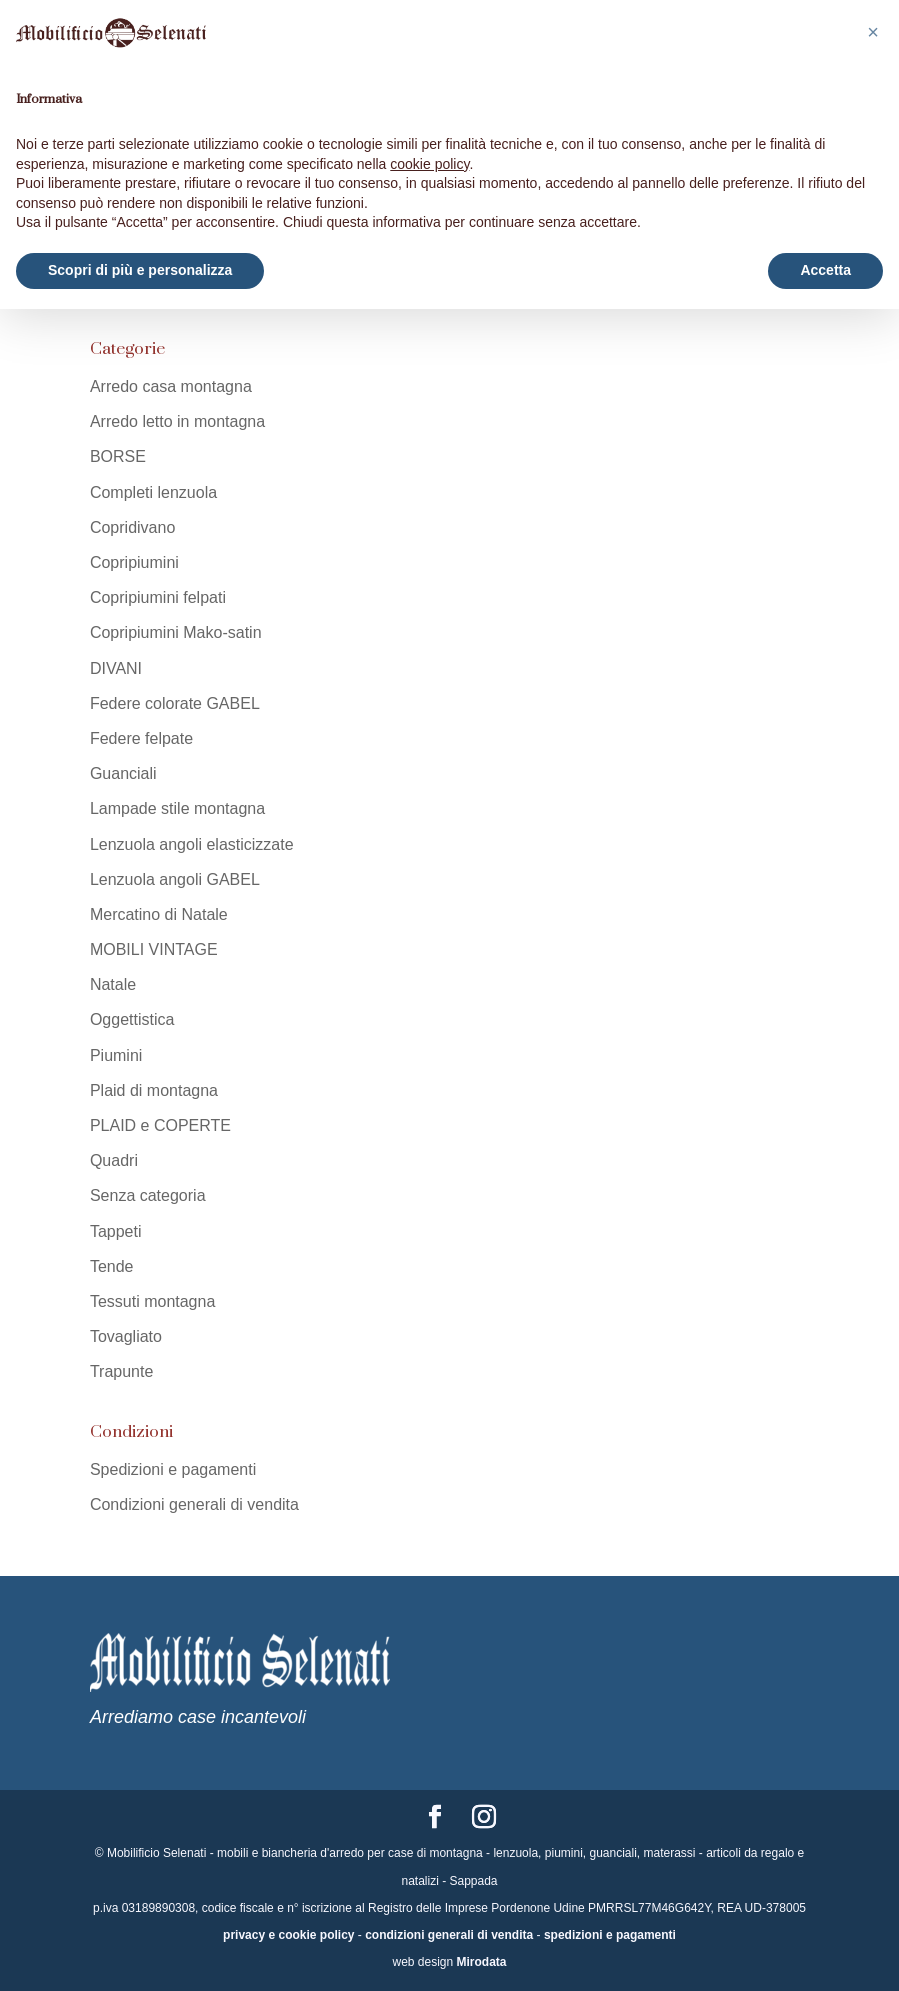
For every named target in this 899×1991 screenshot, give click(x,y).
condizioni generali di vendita (449, 1935)
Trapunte (121, 1371)
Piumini (116, 1055)
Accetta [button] (825, 270)
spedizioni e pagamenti (610, 1935)
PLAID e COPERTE (160, 1125)
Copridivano (132, 527)
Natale (113, 984)
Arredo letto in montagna (177, 421)
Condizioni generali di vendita (194, 1504)
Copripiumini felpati (158, 597)
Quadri (114, 1160)
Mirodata (482, 1962)
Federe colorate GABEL (175, 703)
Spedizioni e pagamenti (173, 1469)
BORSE (118, 456)
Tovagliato (126, 1336)
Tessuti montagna (152, 1301)
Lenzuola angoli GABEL (175, 879)
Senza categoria (148, 1195)
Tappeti (116, 1231)
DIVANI (116, 668)
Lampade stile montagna (177, 808)
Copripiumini (134, 562)
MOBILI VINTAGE (154, 949)
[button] (873, 32)
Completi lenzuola (153, 492)
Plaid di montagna (154, 1090)
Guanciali (123, 773)
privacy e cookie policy (288, 1935)
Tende (112, 1266)
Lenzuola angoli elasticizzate (192, 844)
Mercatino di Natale (159, 914)
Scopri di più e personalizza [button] (140, 270)
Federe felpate (141, 738)
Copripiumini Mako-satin (176, 632)
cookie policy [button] (429, 164)
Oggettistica (132, 1019)
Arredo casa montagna (171, 386)
